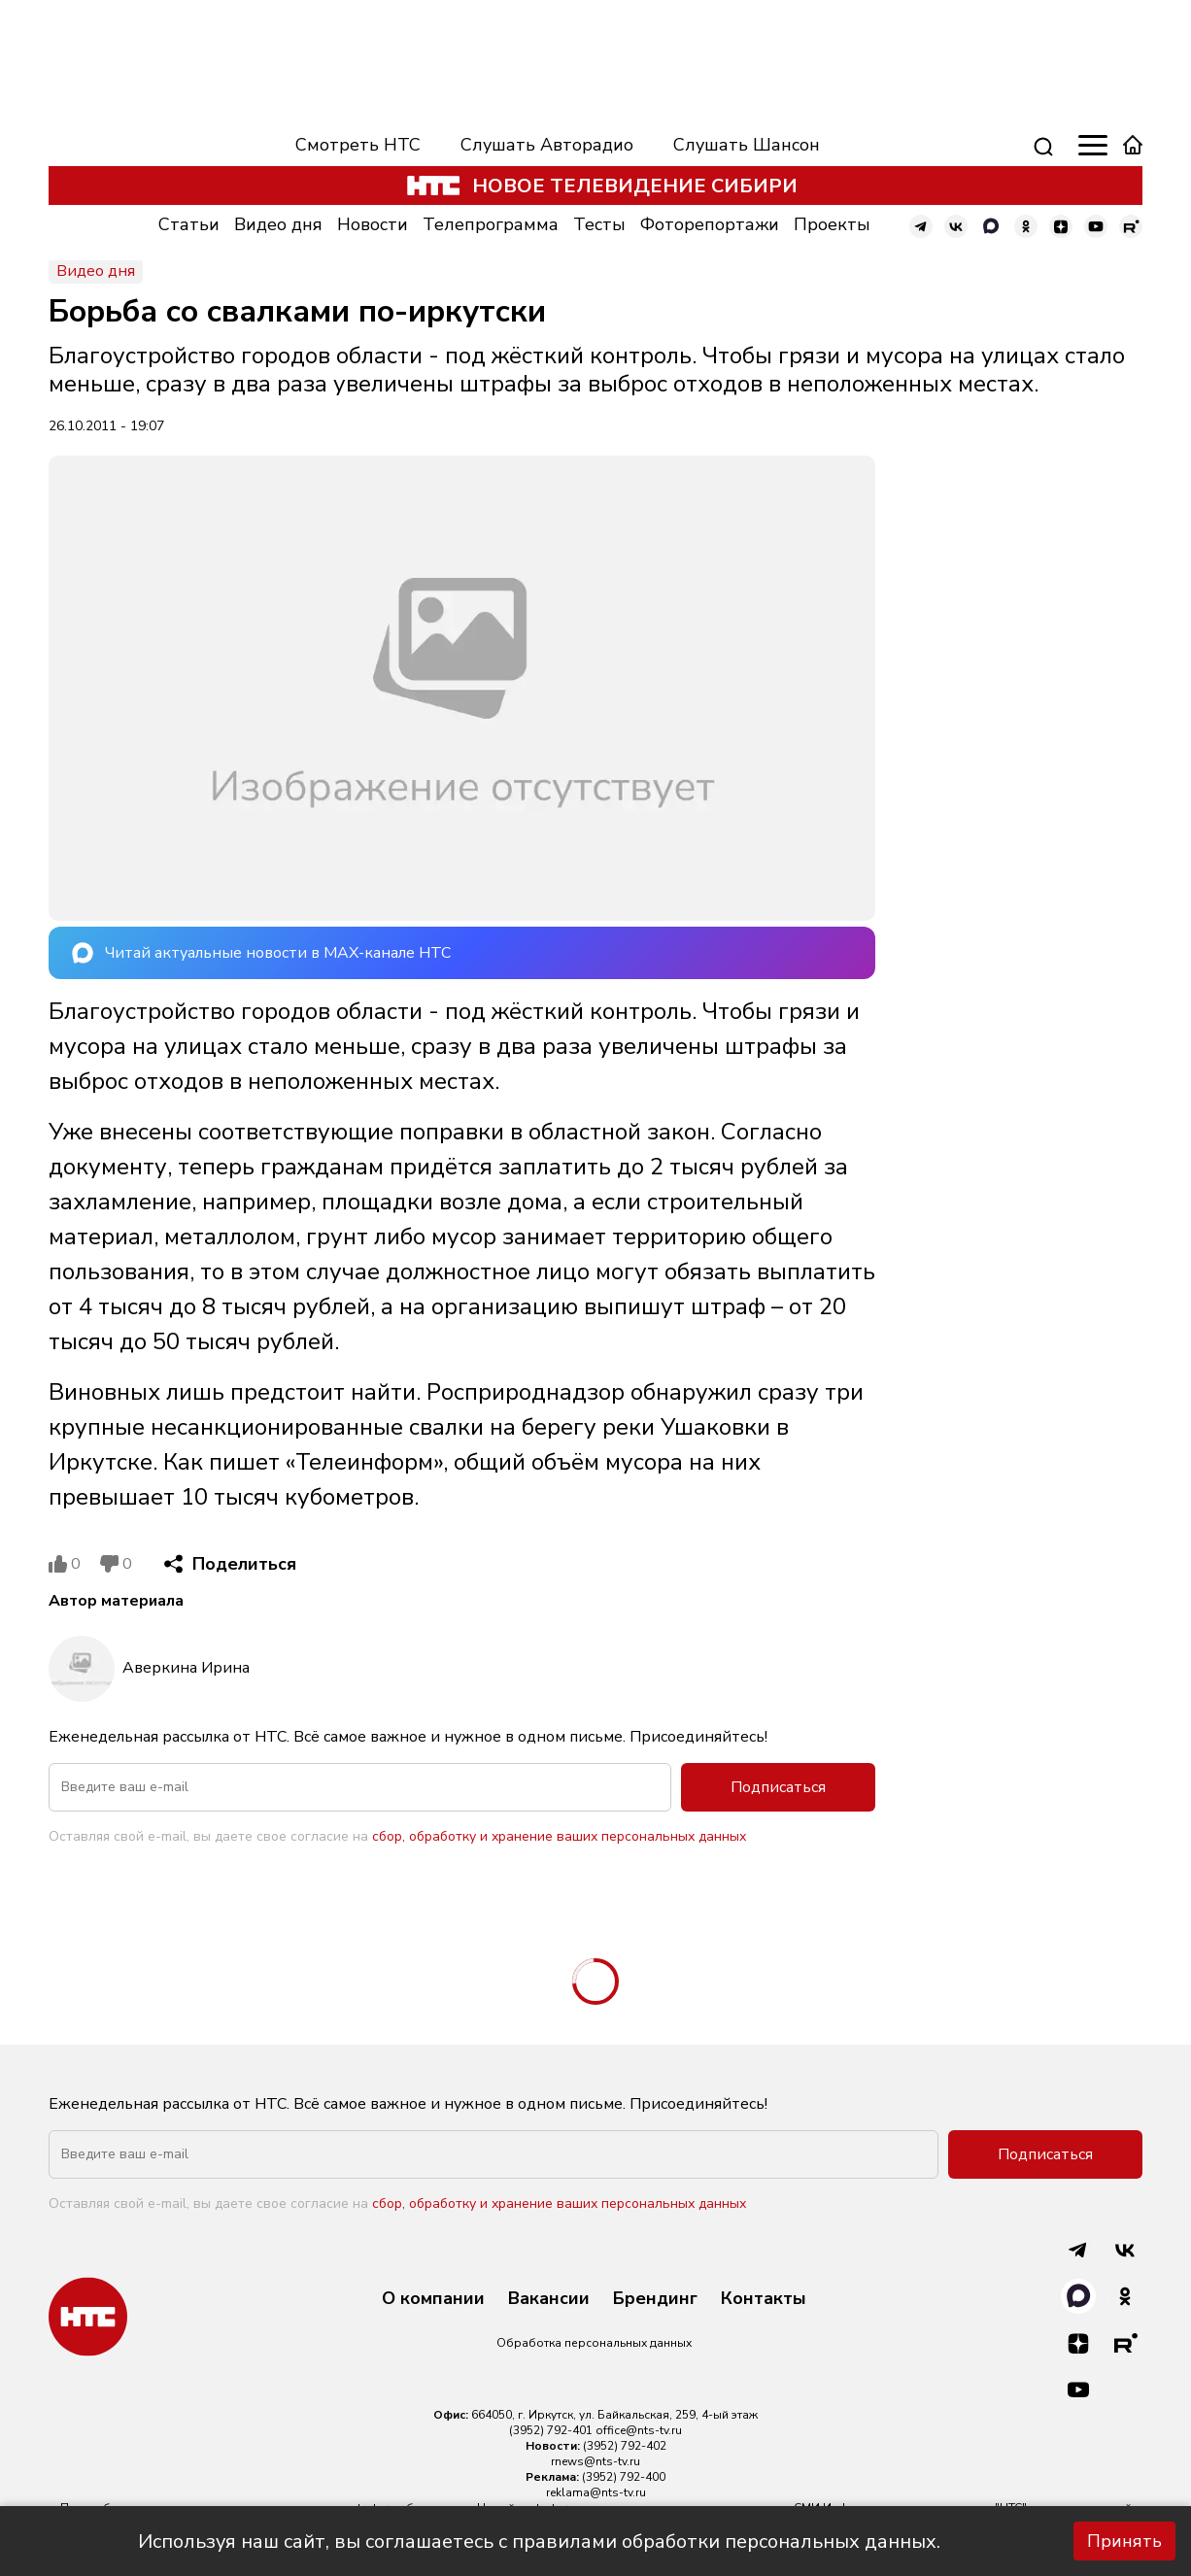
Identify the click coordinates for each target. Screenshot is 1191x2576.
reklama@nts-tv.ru (596, 2492)
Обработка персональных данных (594, 2343)
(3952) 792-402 (624, 2446)
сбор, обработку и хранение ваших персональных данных (559, 1836)
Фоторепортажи (709, 224)
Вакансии (549, 2299)
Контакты (763, 2299)
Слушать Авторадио (546, 144)
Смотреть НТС (358, 144)
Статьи (189, 224)
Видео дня (278, 224)
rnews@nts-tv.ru (595, 2461)
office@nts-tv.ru (639, 2430)
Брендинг (655, 2299)
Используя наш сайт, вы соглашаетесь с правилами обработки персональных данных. (539, 2541)
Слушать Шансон (746, 144)
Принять (1124, 2541)
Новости (372, 224)
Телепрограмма (491, 224)
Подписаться (778, 1787)
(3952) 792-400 (623, 2477)
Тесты (599, 224)
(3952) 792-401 (551, 2430)
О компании (433, 2299)
